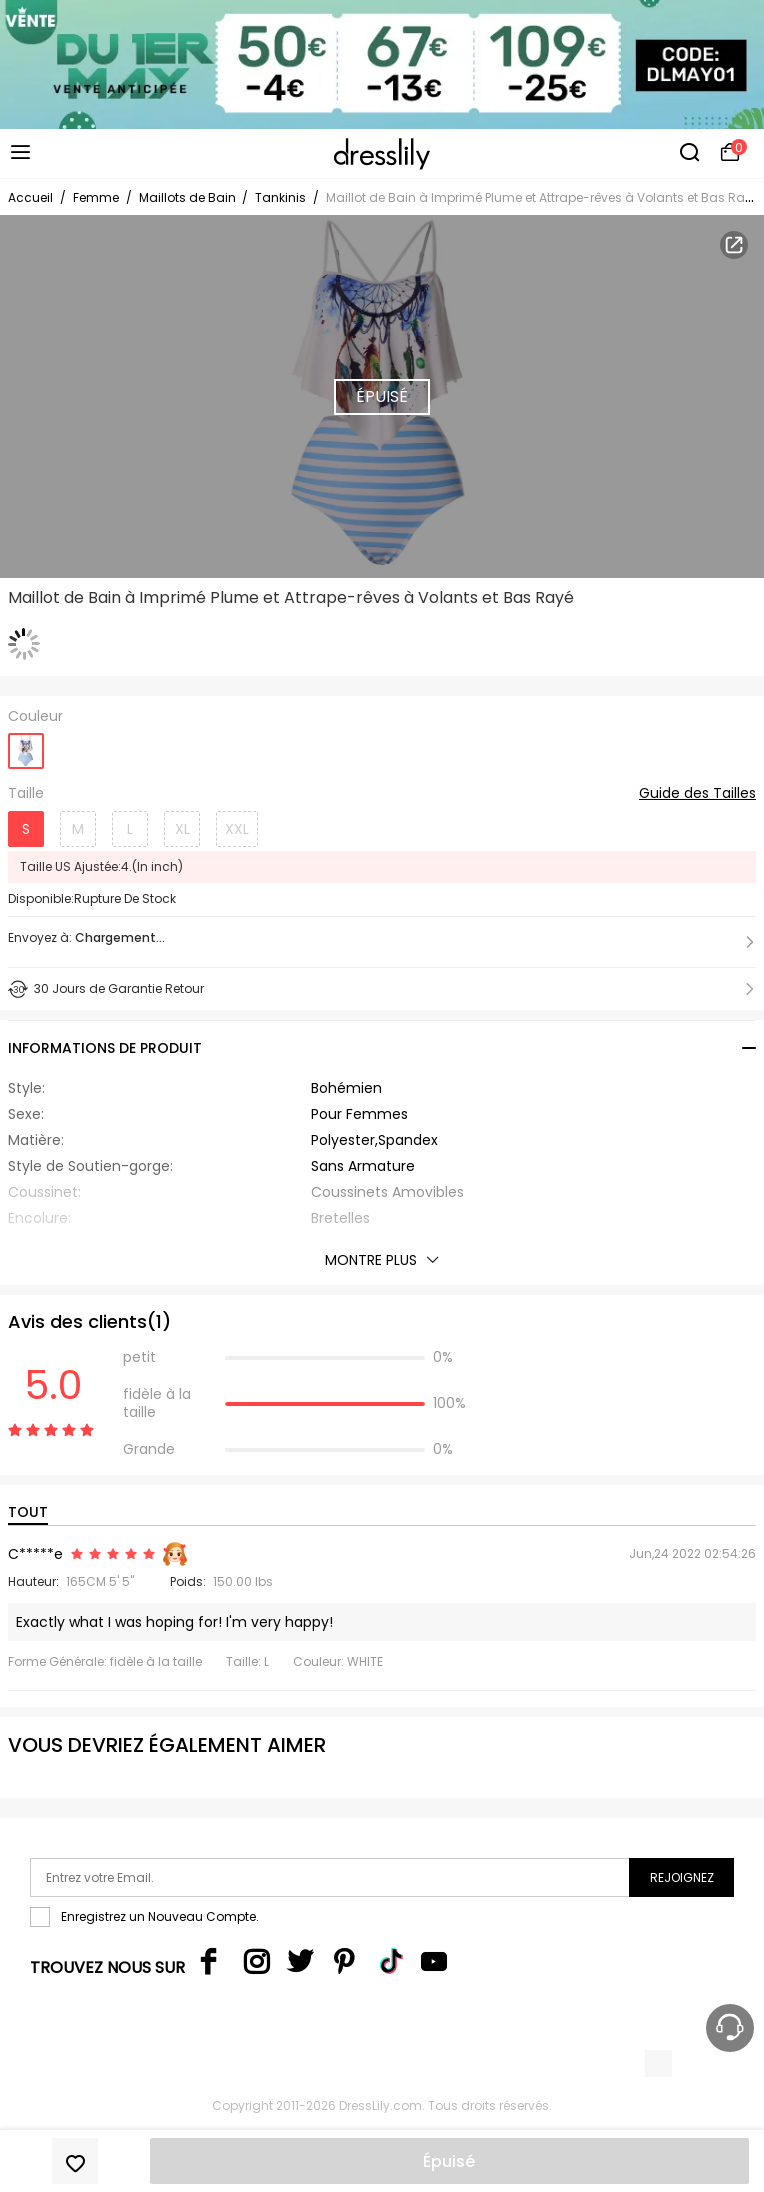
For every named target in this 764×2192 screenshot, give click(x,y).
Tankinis (280, 197)
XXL (237, 829)
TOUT (28, 1512)
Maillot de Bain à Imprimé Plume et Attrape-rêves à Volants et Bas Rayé (542, 197)
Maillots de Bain (189, 197)
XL (182, 829)
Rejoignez (682, 1877)
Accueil (30, 197)
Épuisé (449, 2161)
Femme (96, 197)
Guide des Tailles (697, 794)
